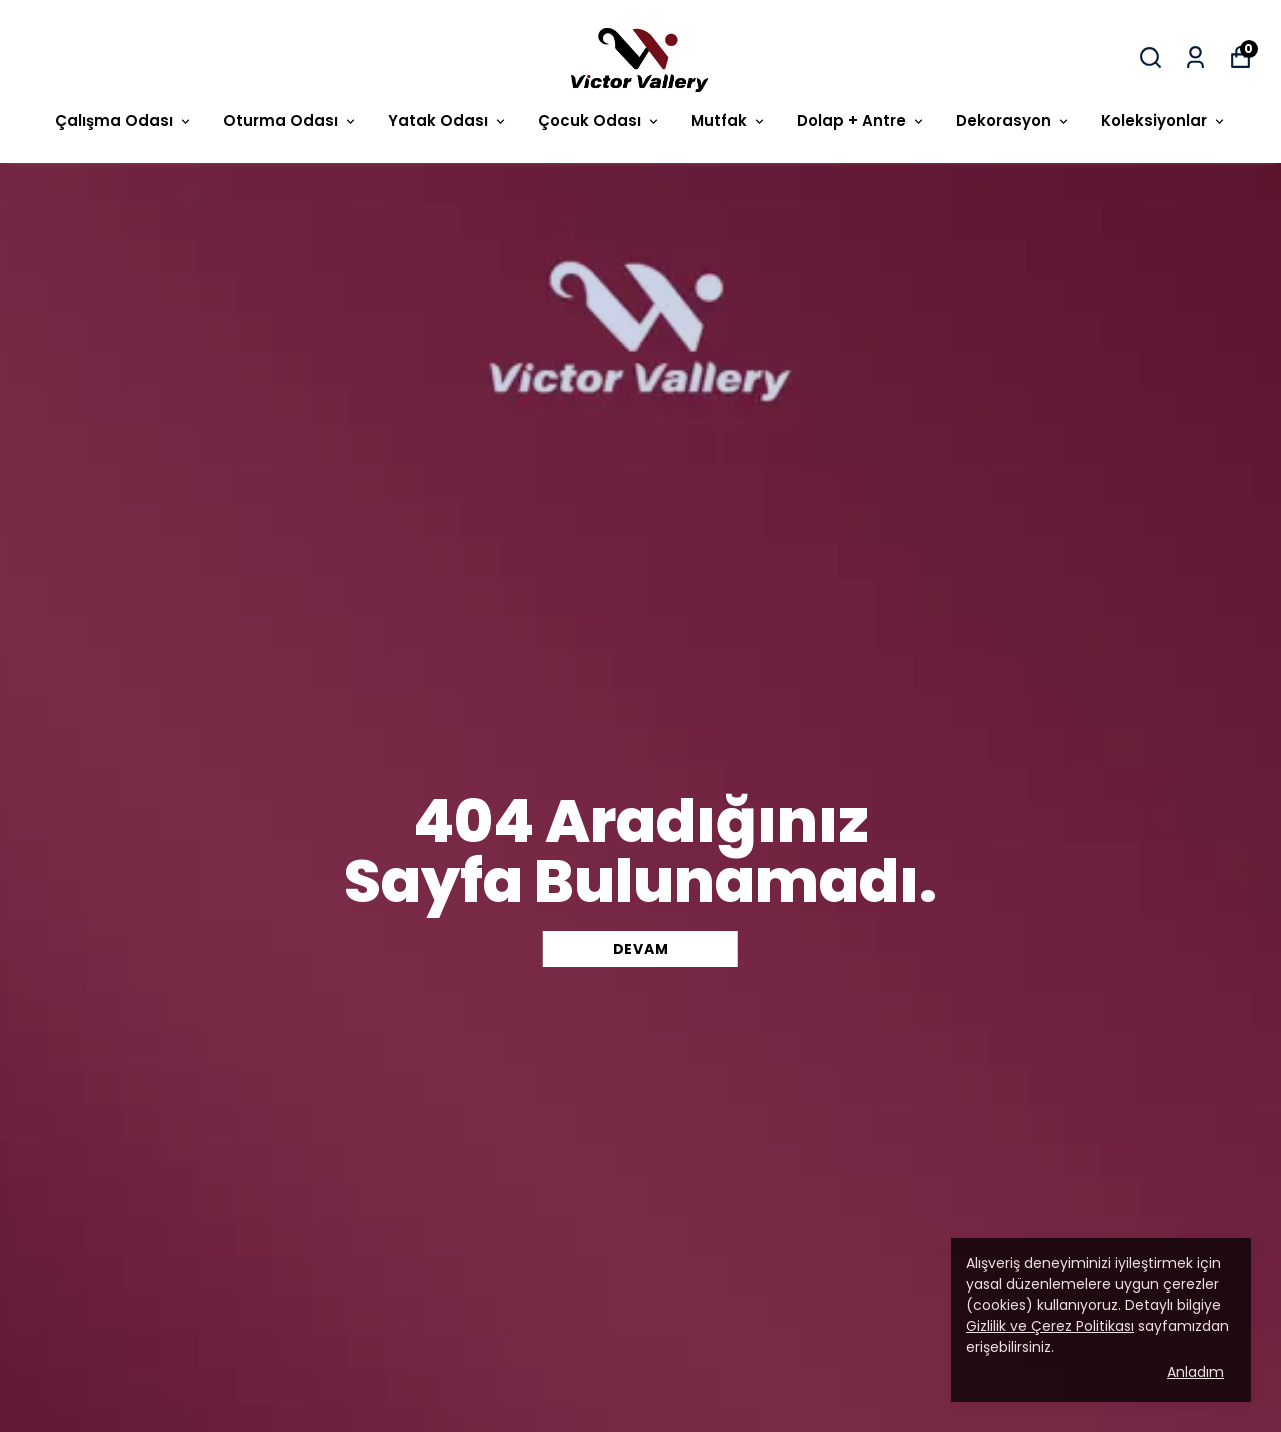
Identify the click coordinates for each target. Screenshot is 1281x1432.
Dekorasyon (1013, 120)
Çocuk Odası (599, 120)
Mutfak (729, 120)
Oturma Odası (290, 120)
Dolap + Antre (861, 120)
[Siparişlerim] (1195, 57)
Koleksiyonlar (1164, 120)
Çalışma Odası (124, 120)
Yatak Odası (448, 120)
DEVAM (641, 949)
